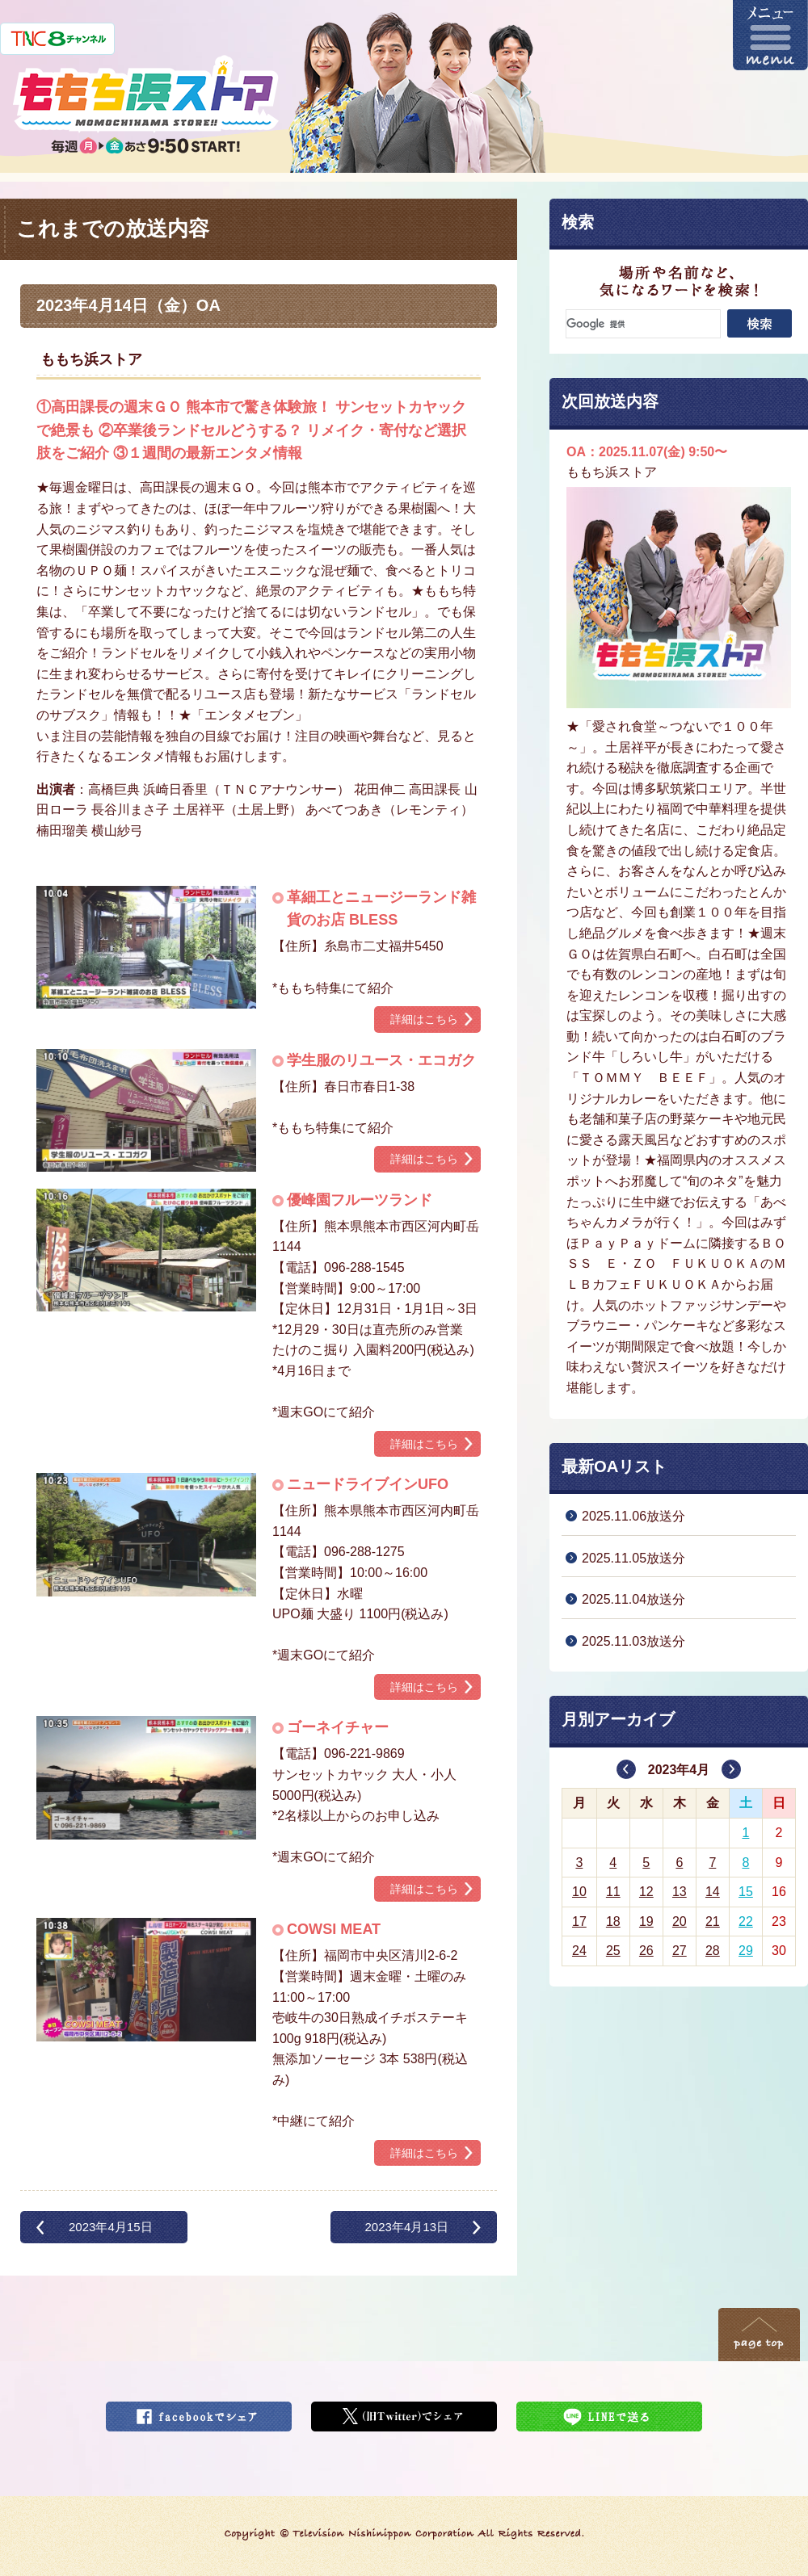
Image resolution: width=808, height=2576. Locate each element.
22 (746, 1921)
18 (613, 1921)
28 (712, 1950)
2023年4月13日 (406, 2227)
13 (679, 1891)
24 (579, 1950)
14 (712, 1891)
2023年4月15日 (111, 2227)
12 (646, 1891)
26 (646, 1950)
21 (712, 1921)
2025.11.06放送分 (633, 1516)
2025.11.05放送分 (633, 1558)
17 (579, 1921)
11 (613, 1891)
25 (613, 1950)
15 (746, 1891)
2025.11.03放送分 (633, 1641)
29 (746, 1950)
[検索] (643, 323)
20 (679, 1921)
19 (646, 1921)
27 (679, 1950)
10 (579, 1891)
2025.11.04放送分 (633, 1599)
